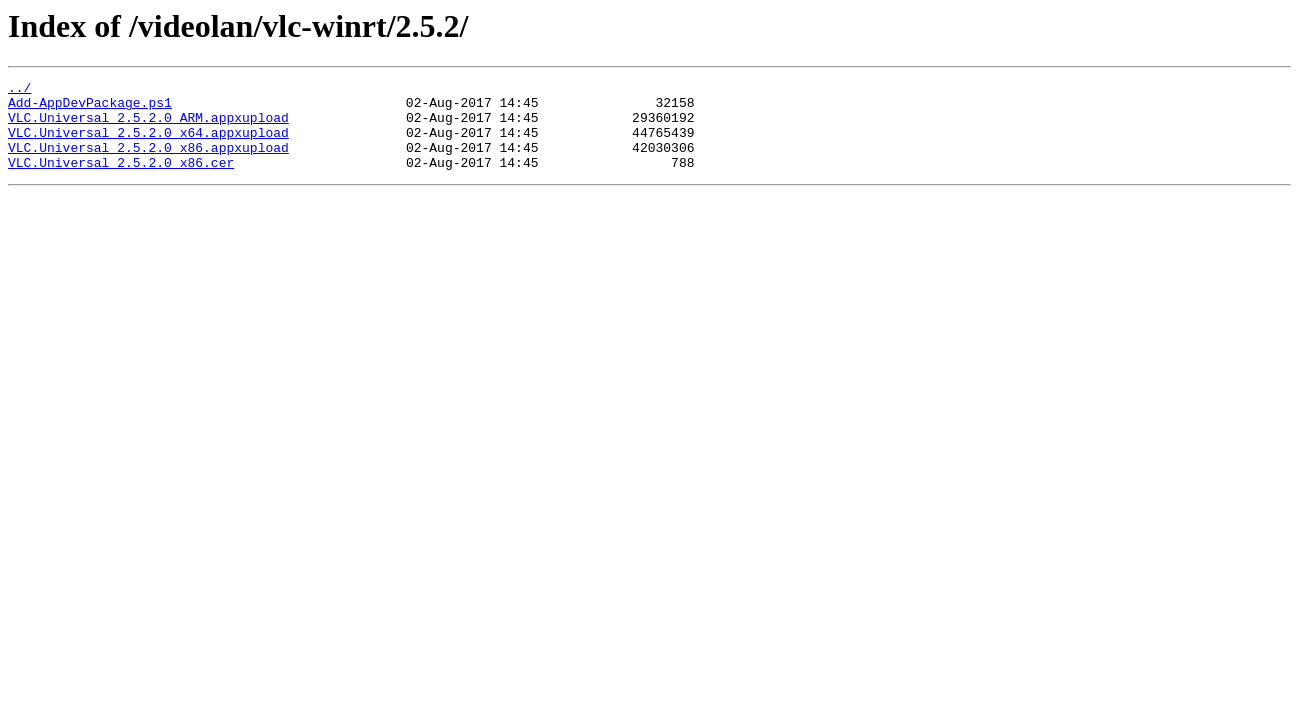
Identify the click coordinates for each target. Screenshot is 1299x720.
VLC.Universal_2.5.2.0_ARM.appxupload (148, 126)
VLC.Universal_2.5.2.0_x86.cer (121, 180)
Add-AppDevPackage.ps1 (90, 108)
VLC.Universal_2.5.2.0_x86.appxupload (148, 162)
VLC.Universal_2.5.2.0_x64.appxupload (148, 144)
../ (19, 90)
